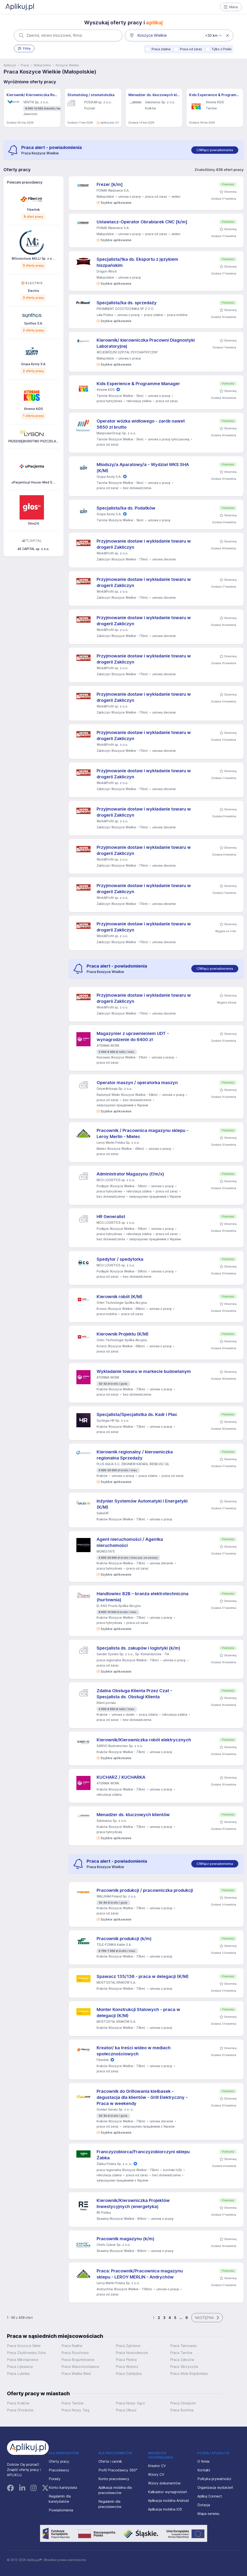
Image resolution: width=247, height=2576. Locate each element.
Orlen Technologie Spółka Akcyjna (122, 1302)
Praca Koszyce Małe (24, 2346)
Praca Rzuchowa (75, 2352)
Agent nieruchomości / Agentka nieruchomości (130, 1542)
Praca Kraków (18, 2403)
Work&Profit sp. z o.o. (112, 553)
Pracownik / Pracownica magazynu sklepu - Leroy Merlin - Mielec (142, 1133)
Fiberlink (103, 2060)
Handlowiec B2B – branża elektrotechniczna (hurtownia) (142, 1596)
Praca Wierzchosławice (80, 2366)
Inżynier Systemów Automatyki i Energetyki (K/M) (142, 1504)
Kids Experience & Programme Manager (214, 95)
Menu (231, 7)
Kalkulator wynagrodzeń (167, 2492)
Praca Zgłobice (128, 2346)
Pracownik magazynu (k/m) (126, 2238)
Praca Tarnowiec (183, 2346)
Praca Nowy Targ (75, 2410)
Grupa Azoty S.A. (109, 476)
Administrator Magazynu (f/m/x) (130, 1174)
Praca (25, 65)
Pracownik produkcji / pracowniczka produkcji (145, 1890)
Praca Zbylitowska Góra (26, 2352)
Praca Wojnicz (127, 2366)
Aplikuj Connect (209, 2496)
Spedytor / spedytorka (120, 1259)
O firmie (203, 2461)
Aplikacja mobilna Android (168, 2500)
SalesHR (103, 1513)
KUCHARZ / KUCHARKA (121, 1777)
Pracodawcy (59, 2470)
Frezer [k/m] (110, 184)
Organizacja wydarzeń (215, 2487)
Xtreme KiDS (106, 389)
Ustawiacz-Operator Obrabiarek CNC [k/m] (142, 221)
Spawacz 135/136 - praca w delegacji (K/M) (143, 1976)
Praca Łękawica (20, 2366)
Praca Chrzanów (20, 2410)
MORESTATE (106, 1551)
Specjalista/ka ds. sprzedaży (127, 302)
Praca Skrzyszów (184, 2366)
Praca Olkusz (126, 2410)
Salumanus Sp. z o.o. (112, 1820)
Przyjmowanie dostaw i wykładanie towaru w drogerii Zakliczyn (144, 544)
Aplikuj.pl (9, 65)
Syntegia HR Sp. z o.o (112, 1420)
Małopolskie (42, 65)
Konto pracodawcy (113, 2479)
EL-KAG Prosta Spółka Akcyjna (119, 1606)
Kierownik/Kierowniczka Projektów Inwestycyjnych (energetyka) (133, 2203)
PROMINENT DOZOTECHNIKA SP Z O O (125, 309)
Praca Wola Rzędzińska (189, 2373)
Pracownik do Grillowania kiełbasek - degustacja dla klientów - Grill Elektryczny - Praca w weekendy (142, 2097)
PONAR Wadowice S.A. (113, 190)
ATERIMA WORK (108, 1045)
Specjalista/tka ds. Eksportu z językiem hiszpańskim (137, 262)
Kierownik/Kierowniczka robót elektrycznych (144, 1739)
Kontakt (203, 2470)
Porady (54, 2479)
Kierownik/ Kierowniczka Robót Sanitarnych (32, 95)
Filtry (24, 48)
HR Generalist (111, 1216)
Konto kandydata (63, 2487)
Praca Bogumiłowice (77, 2359)
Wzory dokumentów (164, 2483)
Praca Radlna (71, 2346)
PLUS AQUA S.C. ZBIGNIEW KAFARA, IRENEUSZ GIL (133, 1464)
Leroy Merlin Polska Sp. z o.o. (118, 1142)
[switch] (214, 150)
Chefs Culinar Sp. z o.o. (114, 2245)
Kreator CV (157, 2466)
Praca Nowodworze (132, 2352)
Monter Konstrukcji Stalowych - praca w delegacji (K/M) (138, 2012)
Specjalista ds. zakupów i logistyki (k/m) (138, 1648)
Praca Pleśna (126, 2359)
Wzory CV (156, 2474)
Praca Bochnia (181, 2410)
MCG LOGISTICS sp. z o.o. (116, 1180)
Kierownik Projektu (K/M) (123, 1334)
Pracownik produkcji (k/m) (124, 1938)
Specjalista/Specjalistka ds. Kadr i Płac (137, 1414)
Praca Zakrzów (182, 2359)
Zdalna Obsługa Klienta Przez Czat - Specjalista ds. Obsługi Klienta (134, 1693)
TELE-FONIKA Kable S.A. (114, 1944)
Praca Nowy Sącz (130, 2403)
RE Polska (104, 2212)
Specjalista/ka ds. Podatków (126, 508)
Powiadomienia (61, 2510)
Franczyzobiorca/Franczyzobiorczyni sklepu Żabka (143, 2154)
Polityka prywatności (214, 2479)
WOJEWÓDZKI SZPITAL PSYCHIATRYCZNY (127, 352)
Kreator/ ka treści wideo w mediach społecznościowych (134, 2050)
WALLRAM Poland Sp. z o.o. (116, 1896)
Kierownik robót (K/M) (120, 1296)
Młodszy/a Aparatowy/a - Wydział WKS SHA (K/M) (143, 467)
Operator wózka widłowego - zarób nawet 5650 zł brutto (141, 424)
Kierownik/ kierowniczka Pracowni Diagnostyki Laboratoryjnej (146, 343)
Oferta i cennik (110, 2461)
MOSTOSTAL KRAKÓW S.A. (116, 1982)
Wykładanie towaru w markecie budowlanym (144, 1371)
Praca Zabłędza (128, 2373)
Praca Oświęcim (183, 2403)
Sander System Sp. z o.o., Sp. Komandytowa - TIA (133, 1654)
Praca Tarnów (72, 2403)
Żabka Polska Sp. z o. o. (114, 2164)
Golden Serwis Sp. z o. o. (115, 2109)
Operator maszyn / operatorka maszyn (137, 1082)
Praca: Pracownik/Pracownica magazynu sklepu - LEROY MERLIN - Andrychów (140, 2274)
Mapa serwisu (208, 2513)
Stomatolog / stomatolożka (90, 95)
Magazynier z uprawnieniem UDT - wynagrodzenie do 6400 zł (133, 1036)
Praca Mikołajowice (22, 2359)
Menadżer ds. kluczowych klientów (154, 95)
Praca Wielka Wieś (76, 2373)
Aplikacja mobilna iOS (165, 2509)
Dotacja (203, 2505)
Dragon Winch (107, 271)
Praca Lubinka (18, 2373)
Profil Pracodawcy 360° (117, 2470)
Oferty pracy (59, 2461)
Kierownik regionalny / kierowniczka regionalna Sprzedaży (135, 1455)
